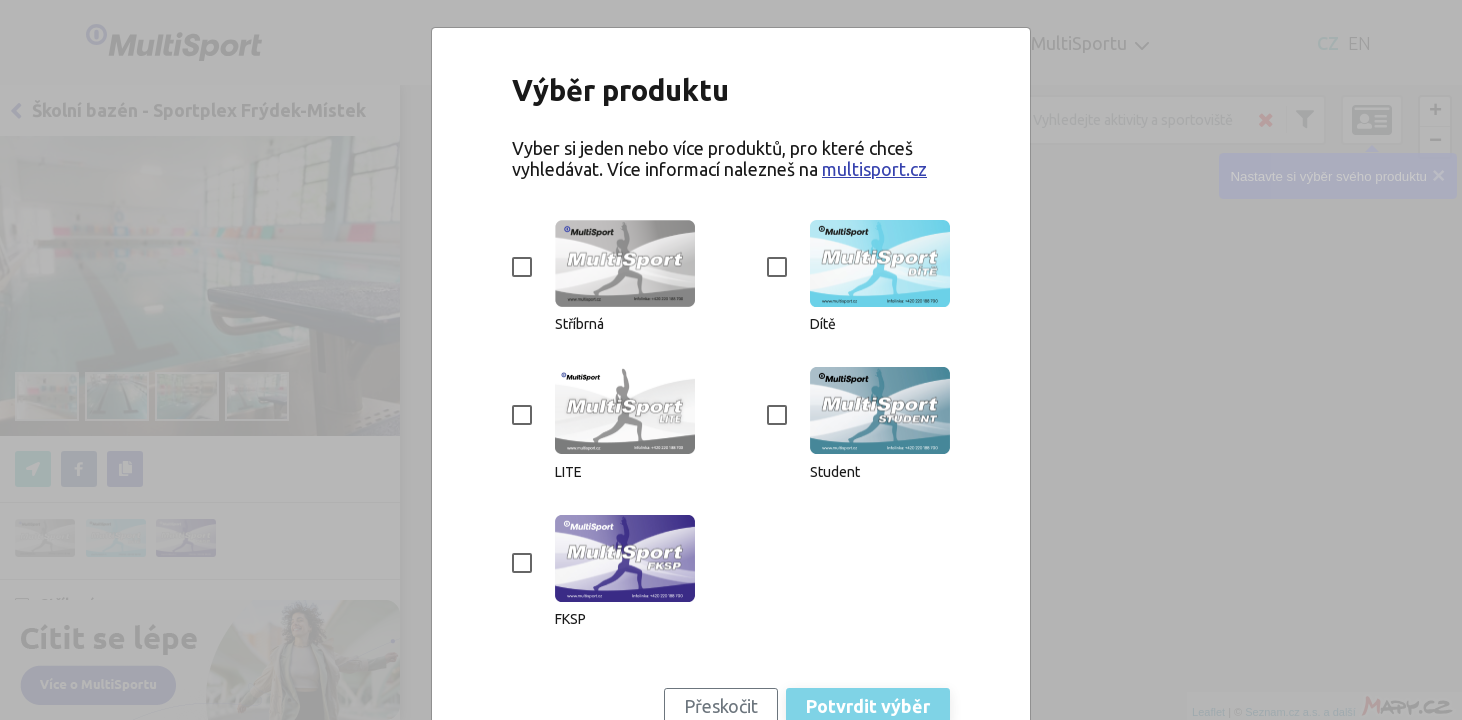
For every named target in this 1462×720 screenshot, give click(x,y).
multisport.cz (874, 169)
